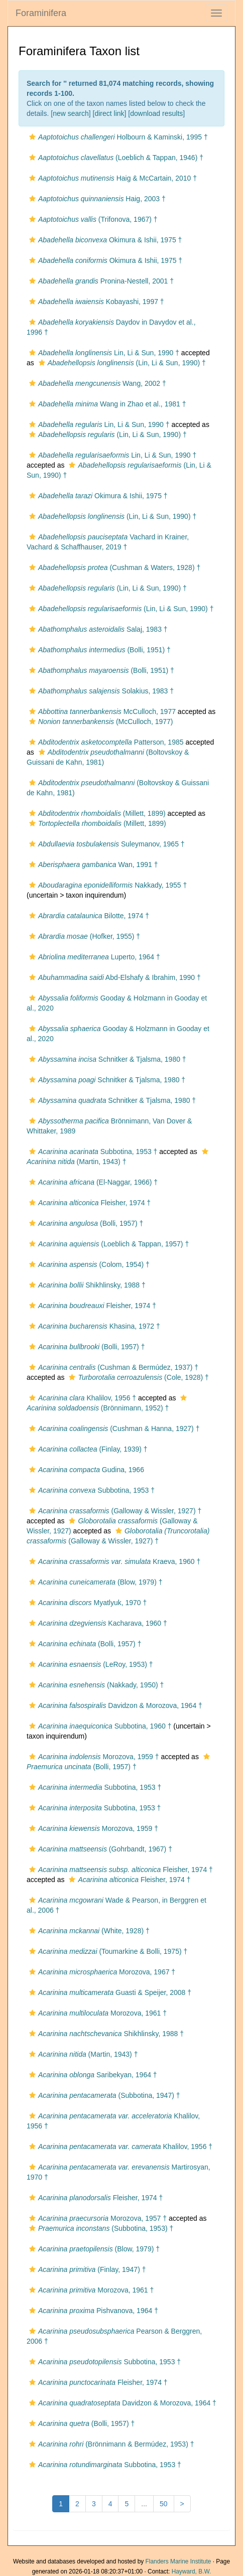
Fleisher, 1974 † (89, 1203)
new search (71, 113)
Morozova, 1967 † (101, 1972)
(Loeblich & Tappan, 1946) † (115, 158)
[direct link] (110, 113)
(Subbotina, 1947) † (103, 2095)
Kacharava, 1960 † (97, 1623)
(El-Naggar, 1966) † (92, 1182)
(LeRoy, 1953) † (90, 1664)
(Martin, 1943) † (82, 2054)
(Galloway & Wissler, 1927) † (114, 1511)
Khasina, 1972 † (93, 1326)
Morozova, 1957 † (97, 2218)
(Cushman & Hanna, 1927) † (113, 1428)
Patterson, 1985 (105, 742)
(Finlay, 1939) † (87, 1449)
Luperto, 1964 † (93, 957)
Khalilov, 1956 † (81, 1398)
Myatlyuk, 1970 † (87, 1603)
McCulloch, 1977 (101, 711)
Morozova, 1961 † (97, 2013)
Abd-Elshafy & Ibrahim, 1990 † (114, 977)
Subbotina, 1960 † (99, 1726)
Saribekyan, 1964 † (92, 2075)
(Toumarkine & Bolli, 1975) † (107, 1951)
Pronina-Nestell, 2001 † (100, 281)
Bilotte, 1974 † (88, 916)
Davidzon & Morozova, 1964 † (114, 1705)
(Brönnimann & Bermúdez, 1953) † (110, 2444)
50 (164, 2504)
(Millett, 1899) (96, 813)
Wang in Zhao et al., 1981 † (106, 404)
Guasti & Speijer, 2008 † (109, 1992)
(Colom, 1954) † (88, 1264)
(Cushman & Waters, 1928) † (113, 567)
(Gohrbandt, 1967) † (99, 1849)
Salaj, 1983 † (97, 629)
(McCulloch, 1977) (100, 722)
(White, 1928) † (88, 1931)
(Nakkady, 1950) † (95, 1685)
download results (156, 113)
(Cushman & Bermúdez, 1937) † (112, 1367)
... (144, 2504)
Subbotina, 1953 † (92, 1152)
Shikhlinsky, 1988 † (86, 1285)
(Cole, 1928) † (137, 1377)
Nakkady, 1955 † (107, 885)
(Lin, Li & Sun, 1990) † (121, 363)
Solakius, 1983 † (100, 691)
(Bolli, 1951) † (99, 650)
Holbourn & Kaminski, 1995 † (117, 137)
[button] (32, 136)
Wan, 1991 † (92, 865)
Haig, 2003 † (96, 199)
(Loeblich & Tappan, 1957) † (108, 1244)
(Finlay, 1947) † (86, 2269)
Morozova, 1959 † (93, 1757)
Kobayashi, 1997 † (95, 302)
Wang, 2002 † (96, 383)
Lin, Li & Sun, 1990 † (103, 353)
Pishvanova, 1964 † (92, 2311)
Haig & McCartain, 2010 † (112, 178)
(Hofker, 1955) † (83, 936)
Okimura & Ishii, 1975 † (104, 240)
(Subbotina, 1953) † (100, 2228)
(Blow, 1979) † (94, 1582)
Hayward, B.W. (191, 2571)
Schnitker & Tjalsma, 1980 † (106, 1059)
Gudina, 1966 (85, 1470)
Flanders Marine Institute (178, 2561)
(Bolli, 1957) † (85, 1223)
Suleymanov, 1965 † (106, 844)
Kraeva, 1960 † (113, 1561)
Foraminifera (41, 13)
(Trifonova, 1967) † (92, 219)
